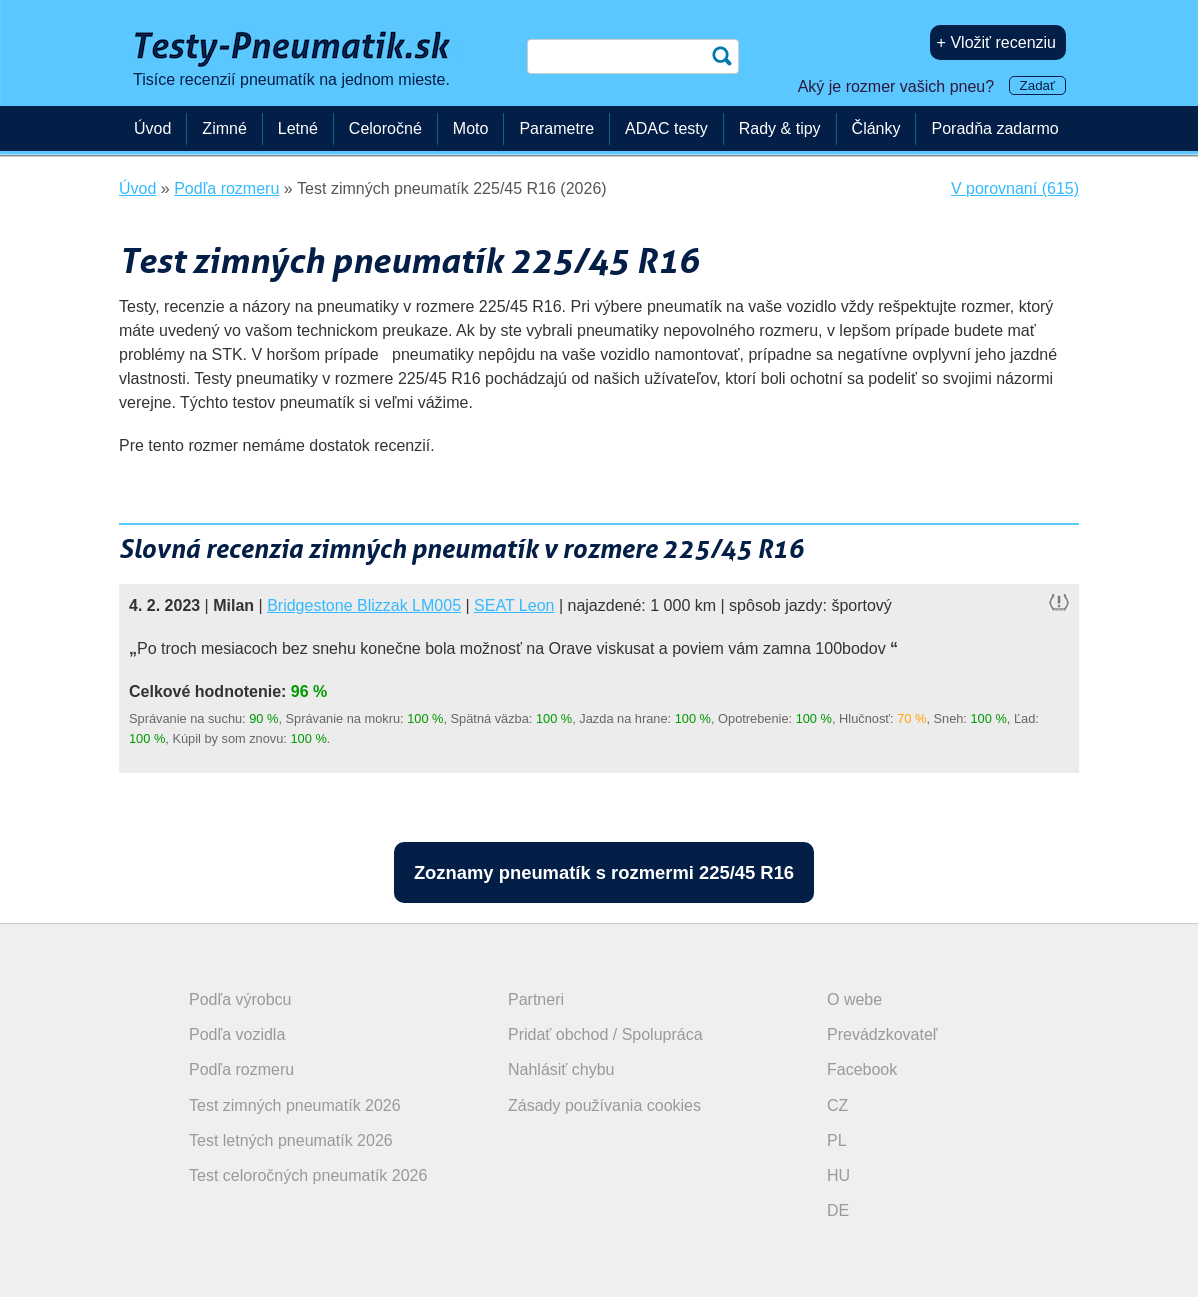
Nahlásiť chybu (561, 1069)
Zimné (224, 128)
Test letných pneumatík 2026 (291, 1140)
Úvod (152, 128)
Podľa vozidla (237, 1034)
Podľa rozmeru (241, 1069)
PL (837, 1140)
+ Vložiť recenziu (996, 42)
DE (838, 1210)
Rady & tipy (780, 128)
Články (876, 128)
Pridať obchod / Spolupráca (605, 1034)
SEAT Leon (514, 605)
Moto (471, 128)
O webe (854, 999)
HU (838, 1175)
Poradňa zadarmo (994, 128)
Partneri (536, 999)
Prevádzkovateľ (882, 1034)
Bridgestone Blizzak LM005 (364, 605)
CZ (837, 1105)
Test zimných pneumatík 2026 (295, 1105)
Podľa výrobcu (240, 999)
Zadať (1037, 85)
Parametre (556, 128)
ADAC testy (666, 128)
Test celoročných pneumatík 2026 (308, 1175)
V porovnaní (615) (1015, 188)
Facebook (862, 1069)
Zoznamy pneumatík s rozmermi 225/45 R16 (604, 872)
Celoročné (385, 128)
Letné (298, 128)
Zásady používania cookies (604, 1105)
